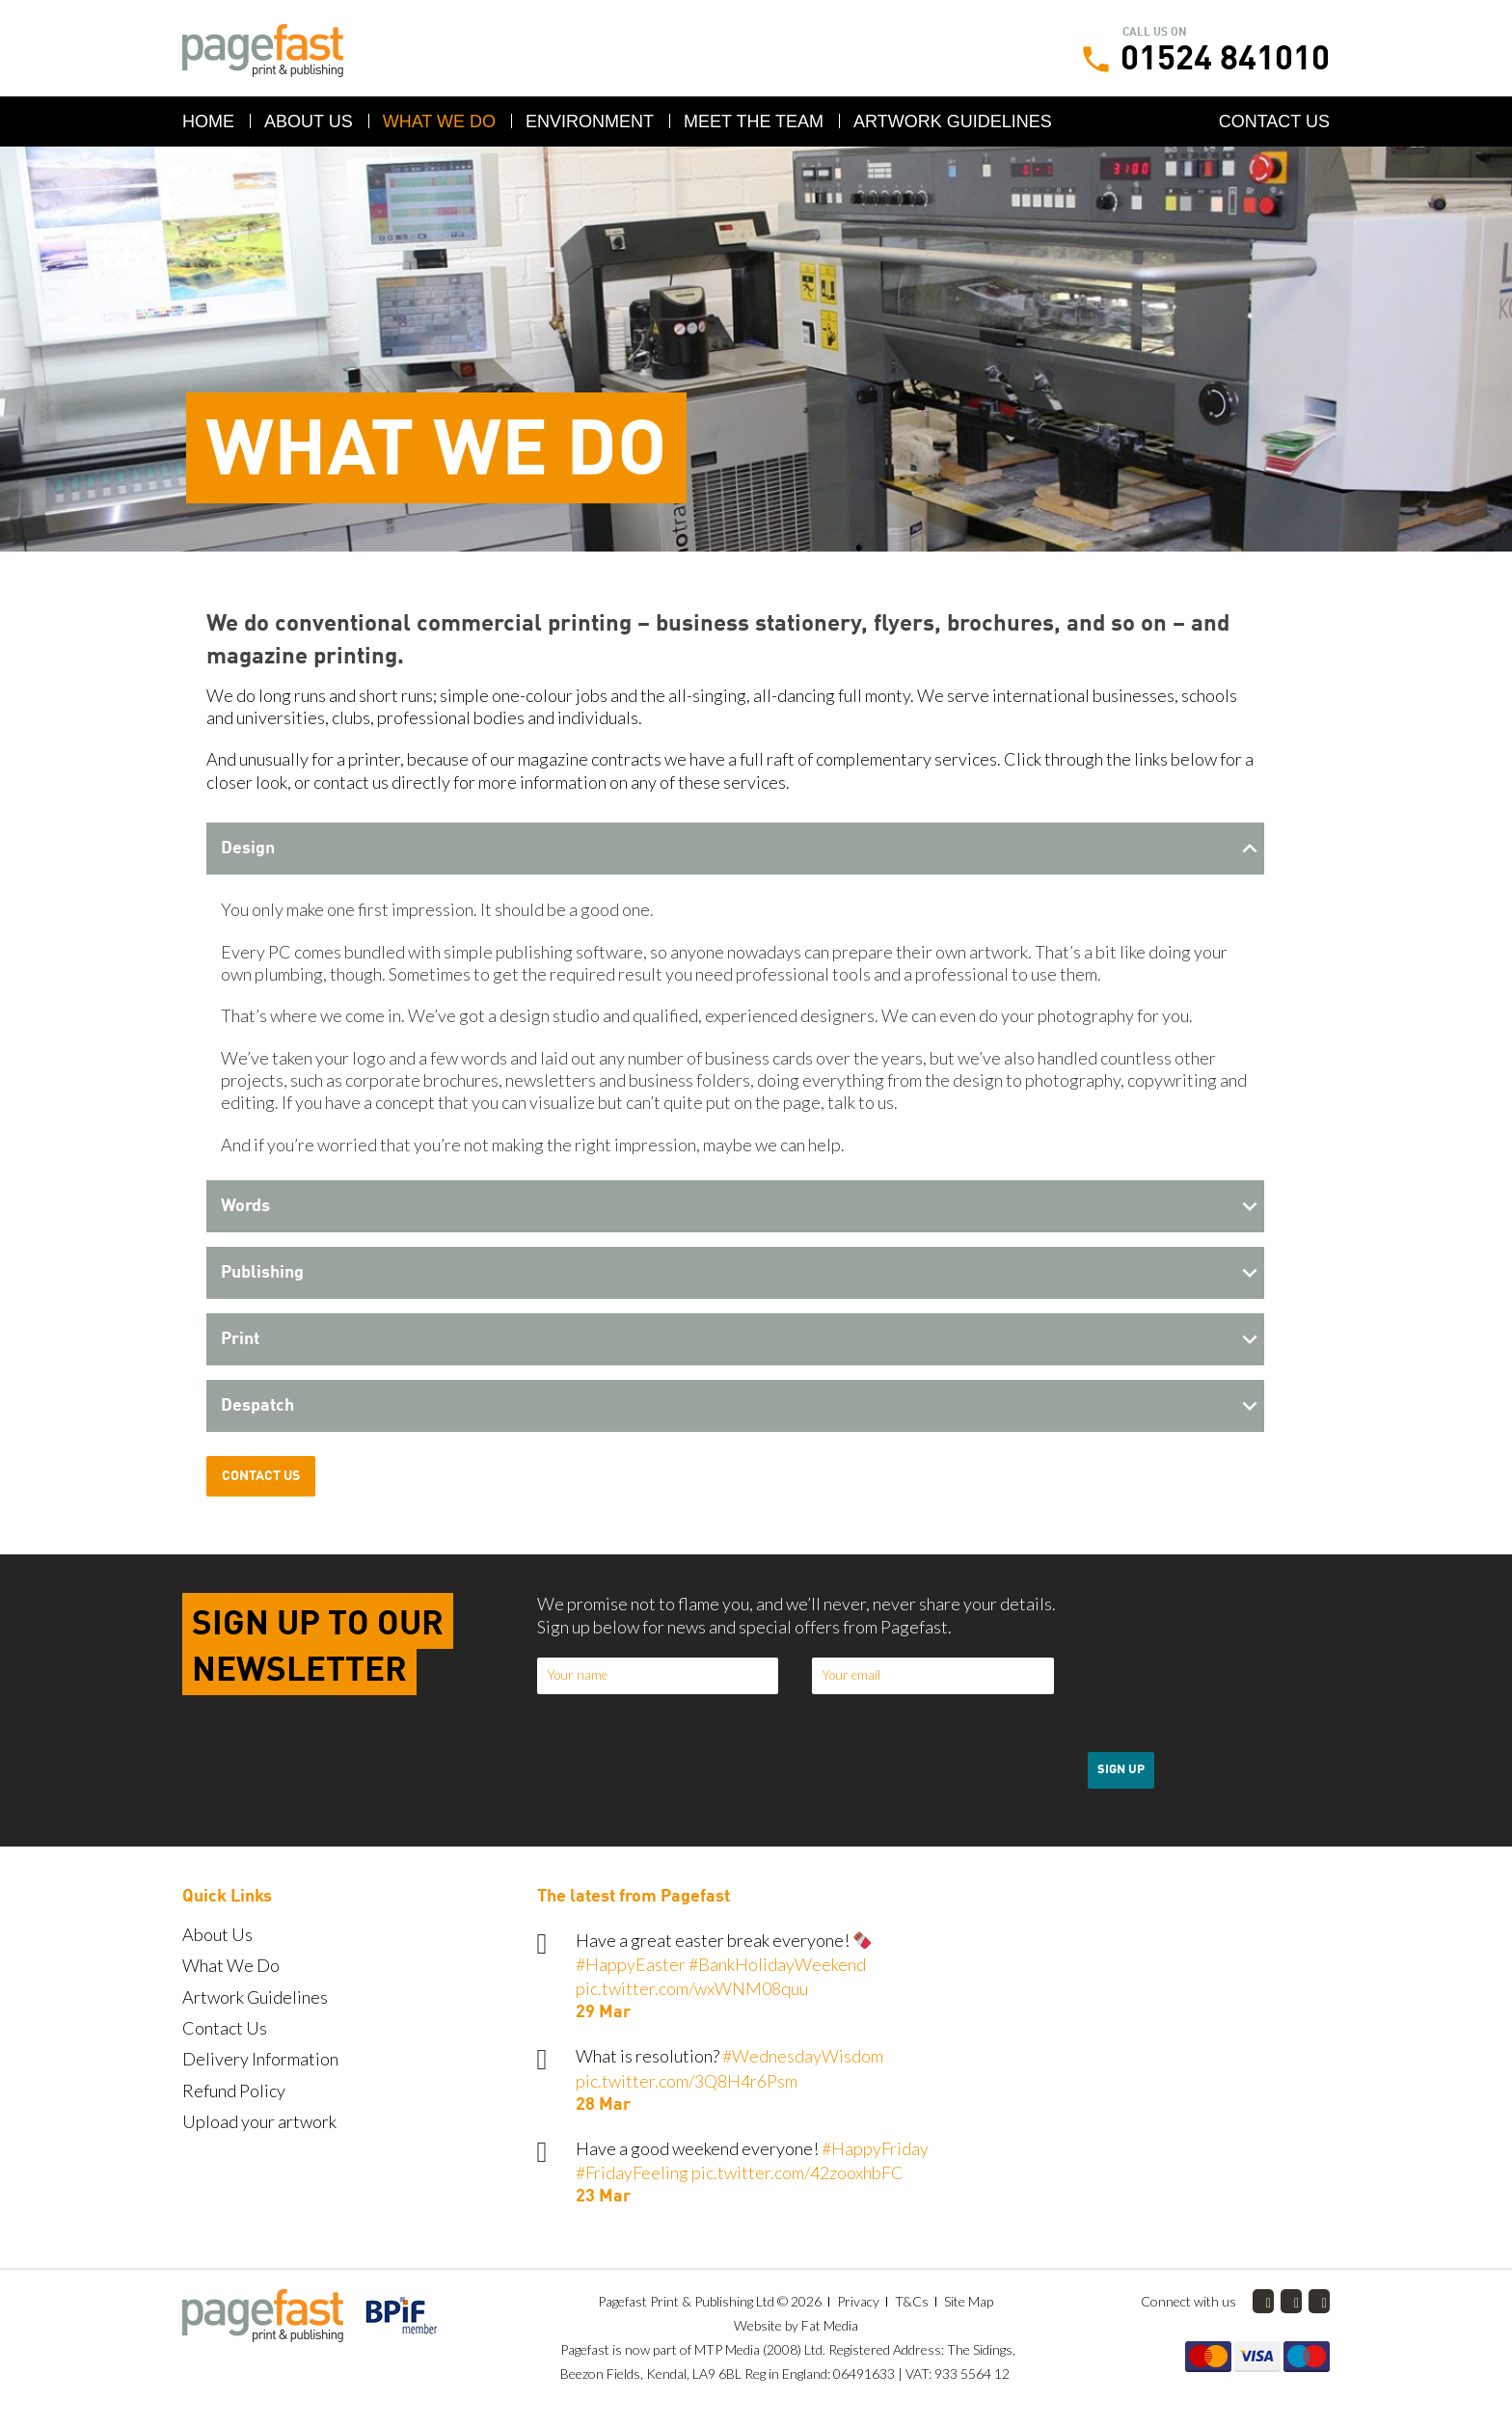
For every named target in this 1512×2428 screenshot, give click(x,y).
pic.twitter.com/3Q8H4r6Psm (686, 2080)
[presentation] (1234, 1695)
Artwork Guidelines (952, 121)
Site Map (968, 2301)
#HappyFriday (875, 2148)
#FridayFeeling (632, 2172)
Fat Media (829, 2325)
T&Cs (912, 2301)
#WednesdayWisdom (802, 2055)
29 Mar (603, 2012)
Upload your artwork (259, 2121)
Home (208, 121)
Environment (590, 121)
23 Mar (603, 2196)
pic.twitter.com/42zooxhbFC (797, 2172)
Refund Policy (233, 2090)
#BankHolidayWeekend (777, 1964)
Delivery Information (260, 2058)
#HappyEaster (631, 1964)
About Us (308, 121)
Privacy (858, 2301)
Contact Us (1274, 121)
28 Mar (603, 2105)
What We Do (439, 121)
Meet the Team (754, 121)
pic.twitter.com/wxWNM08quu (692, 1988)
